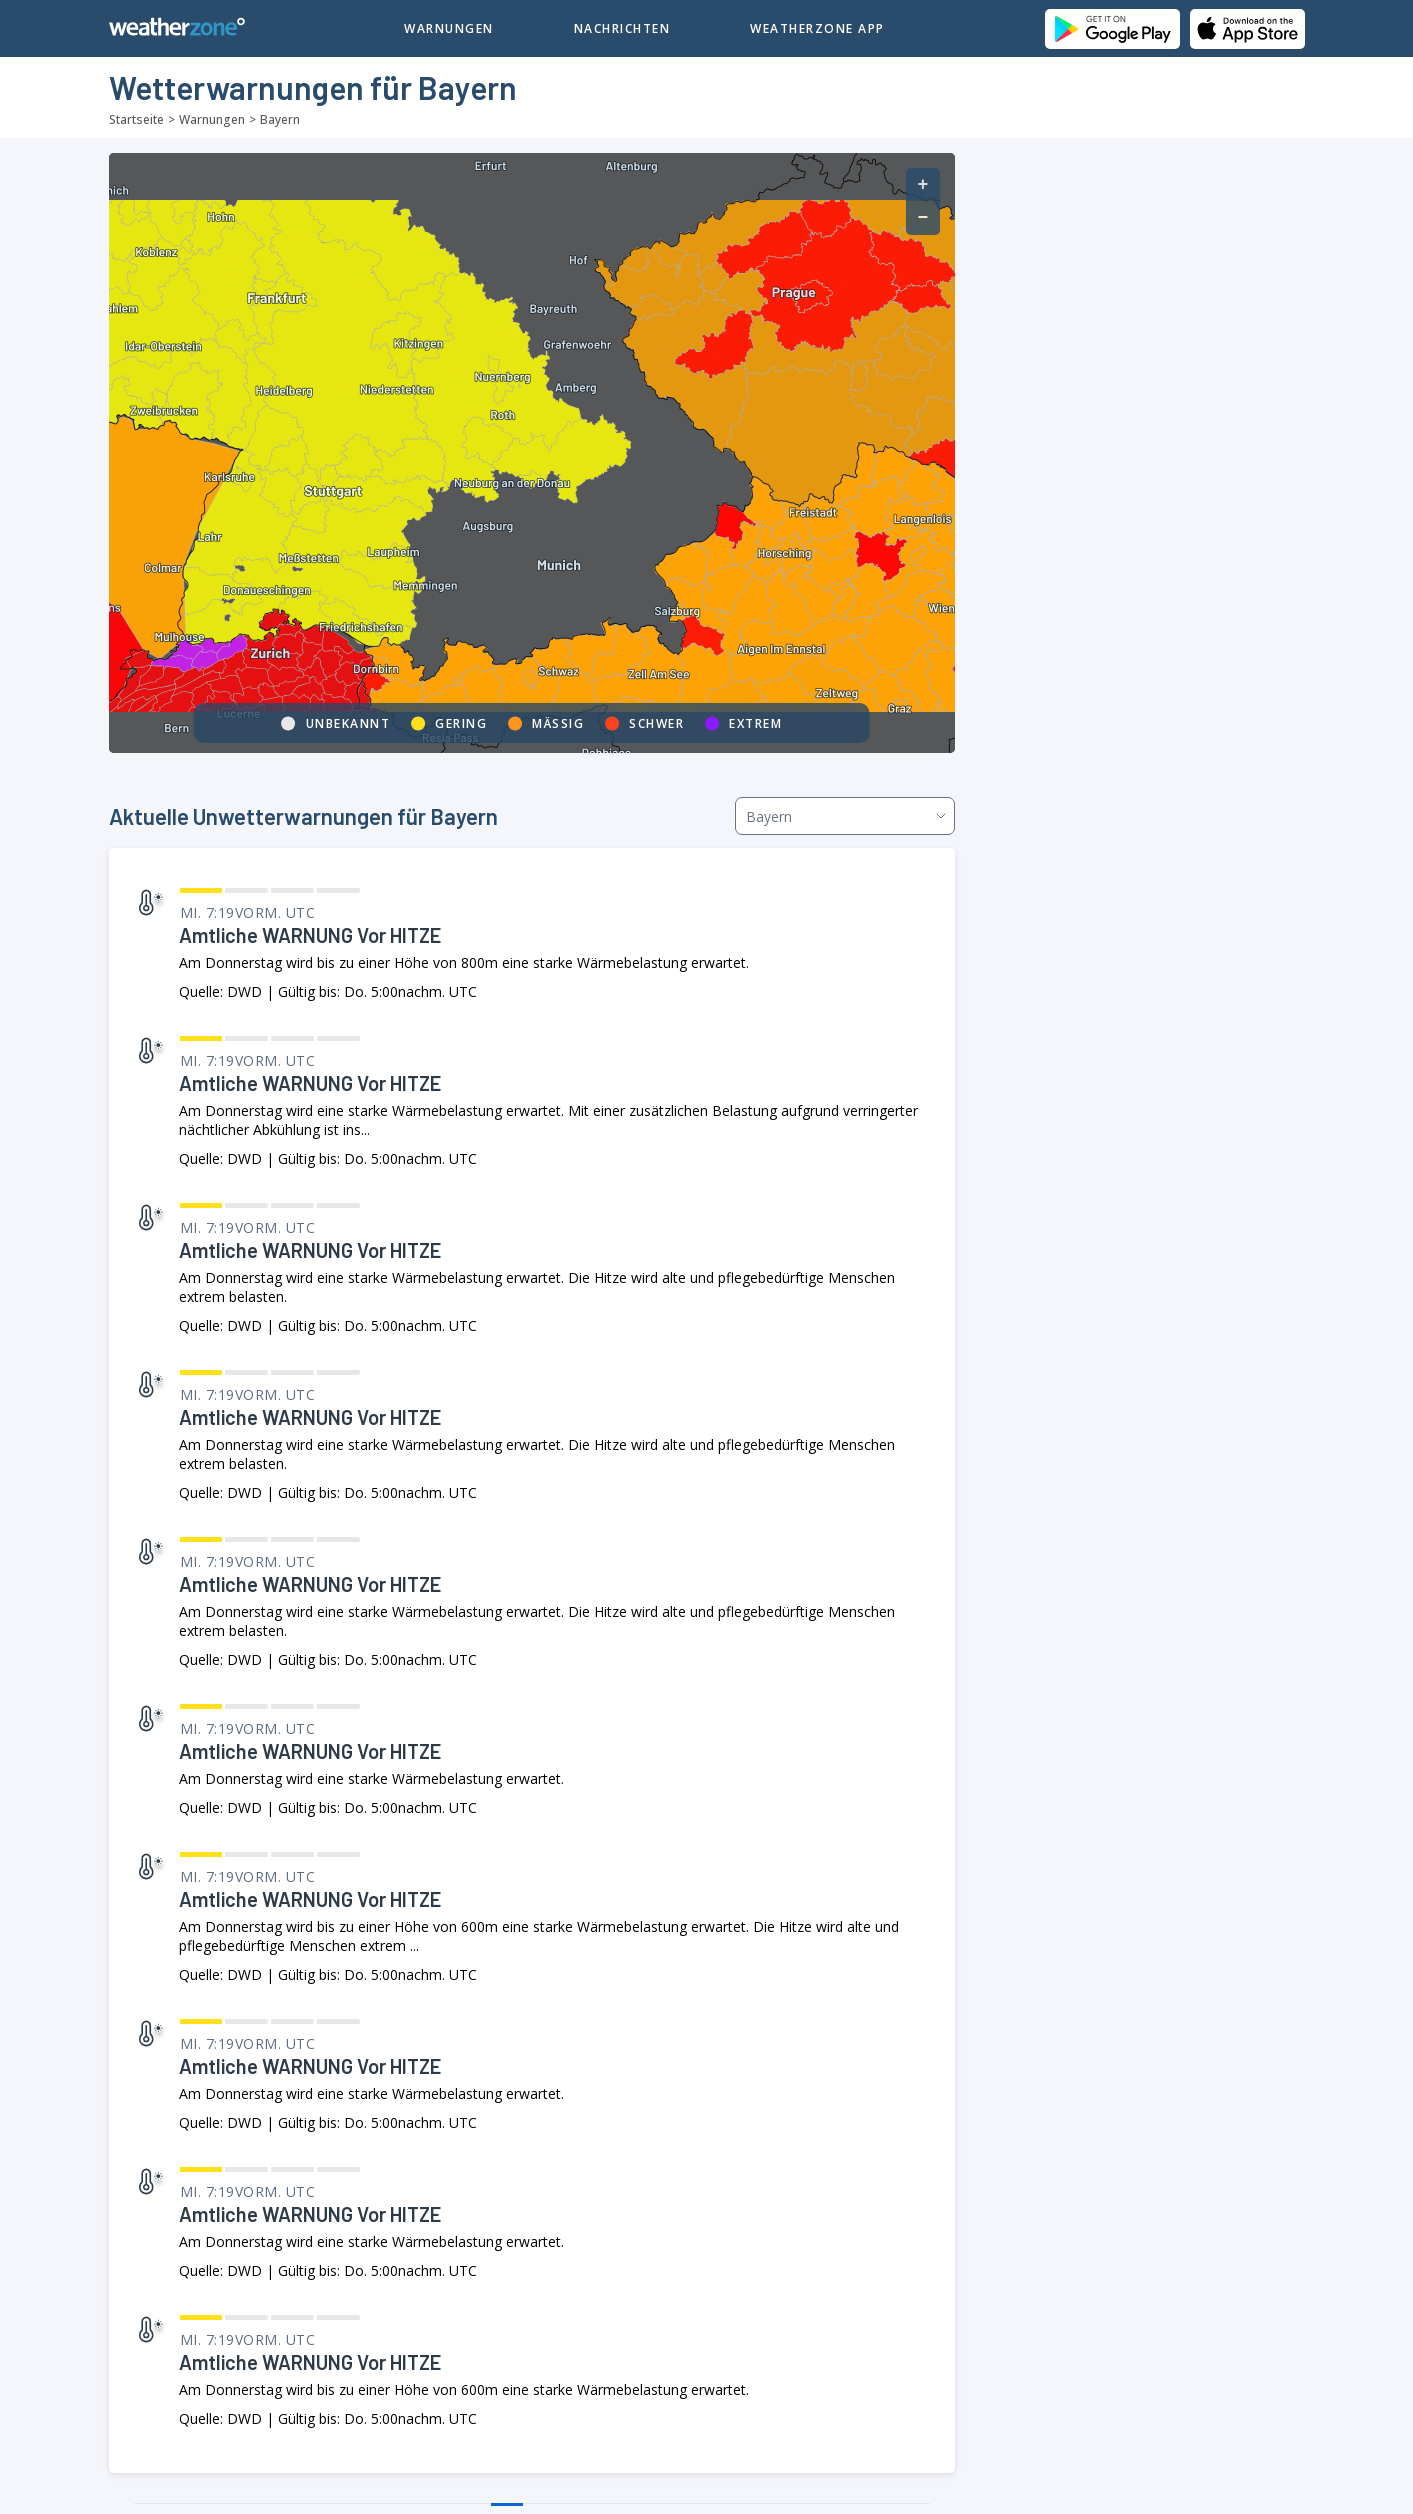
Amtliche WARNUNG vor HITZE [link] (310, 935)
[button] (923, 184)
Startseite (136, 119)
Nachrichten (622, 28)
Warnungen (449, 28)
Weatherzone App (817, 28)
